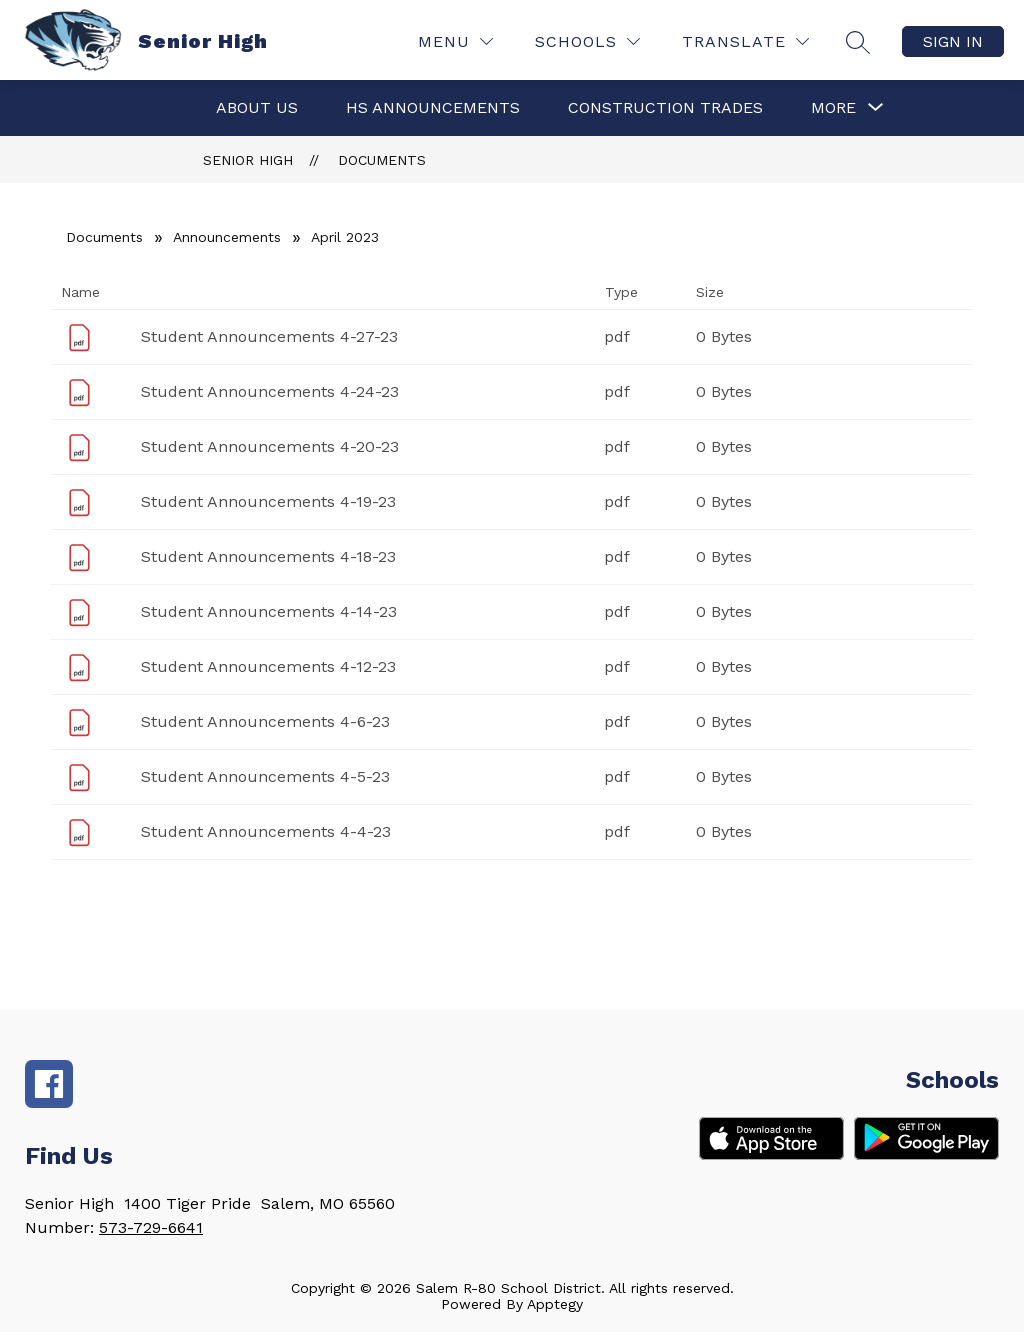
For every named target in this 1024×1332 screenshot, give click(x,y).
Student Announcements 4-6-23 (265, 721)
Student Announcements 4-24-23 (270, 391)
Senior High (248, 160)
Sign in (953, 41)
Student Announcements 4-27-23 (269, 336)
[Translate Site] (745, 41)
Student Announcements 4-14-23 (269, 611)
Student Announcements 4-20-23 (270, 446)
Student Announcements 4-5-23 (265, 776)
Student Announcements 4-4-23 (266, 831)
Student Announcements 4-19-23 (268, 501)
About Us (257, 107)
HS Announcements (433, 107)
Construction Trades (665, 107)
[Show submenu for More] (833, 108)
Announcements (227, 237)
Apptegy (555, 1304)
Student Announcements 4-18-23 (268, 556)
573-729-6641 (151, 1227)
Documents (382, 160)
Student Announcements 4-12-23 (268, 666)
